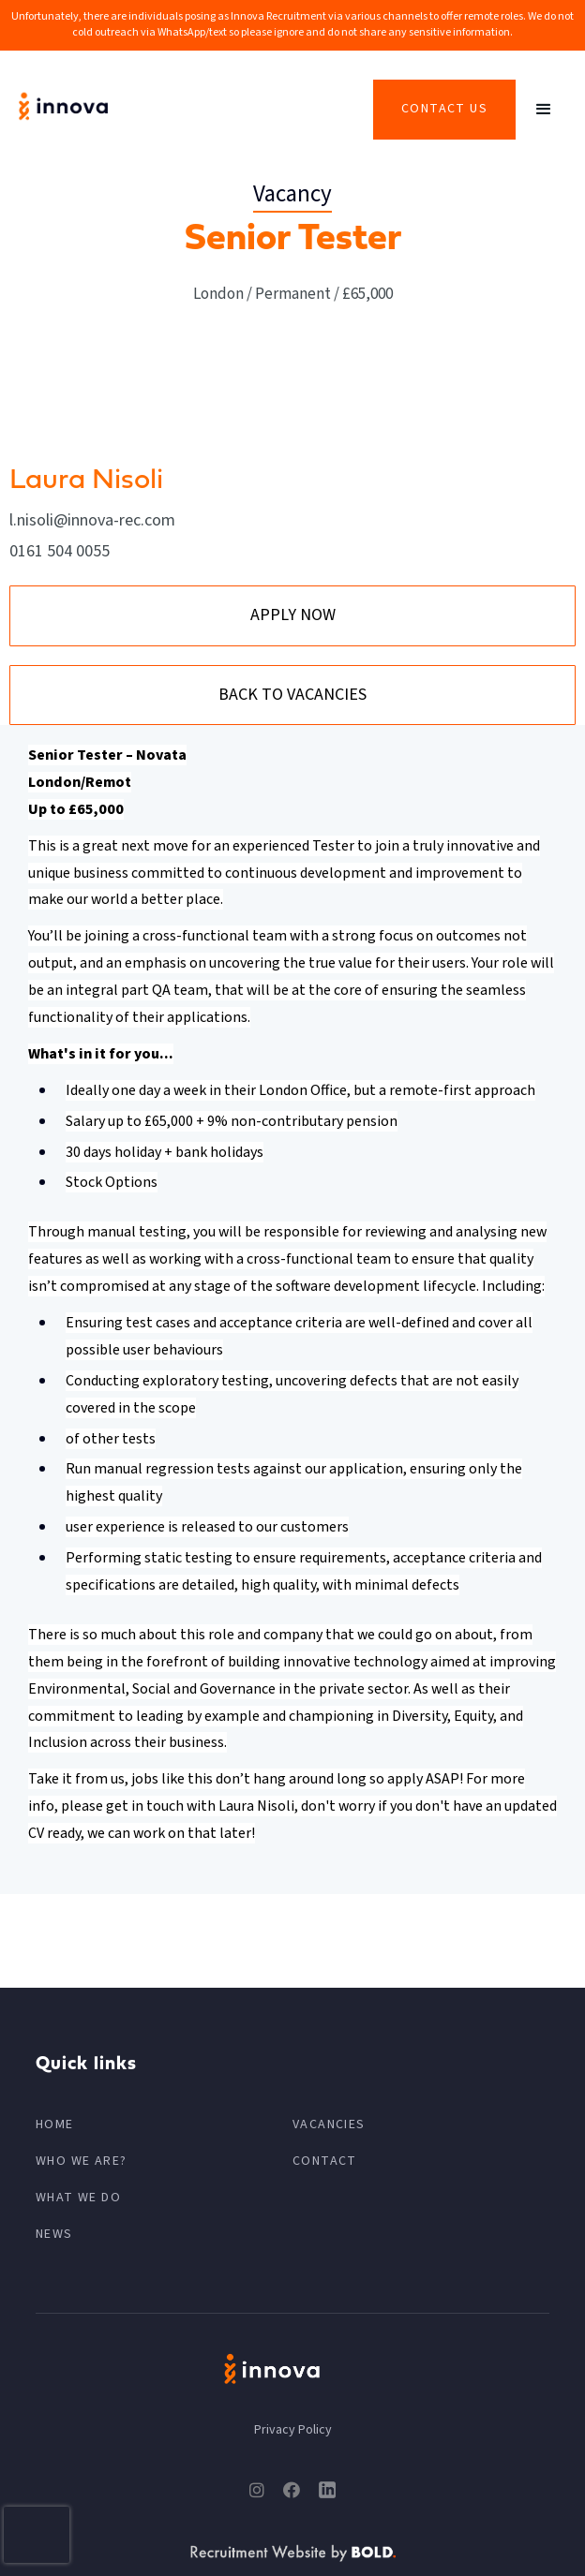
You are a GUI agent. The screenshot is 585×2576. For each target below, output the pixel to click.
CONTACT (324, 2161)
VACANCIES (329, 2124)
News (54, 2234)
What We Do (78, 2197)
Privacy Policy (293, 2430)
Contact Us (444, 108)
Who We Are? (81, 2161)
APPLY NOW (293, 615)
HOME (55, 2124)
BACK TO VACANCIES (292, 694)
